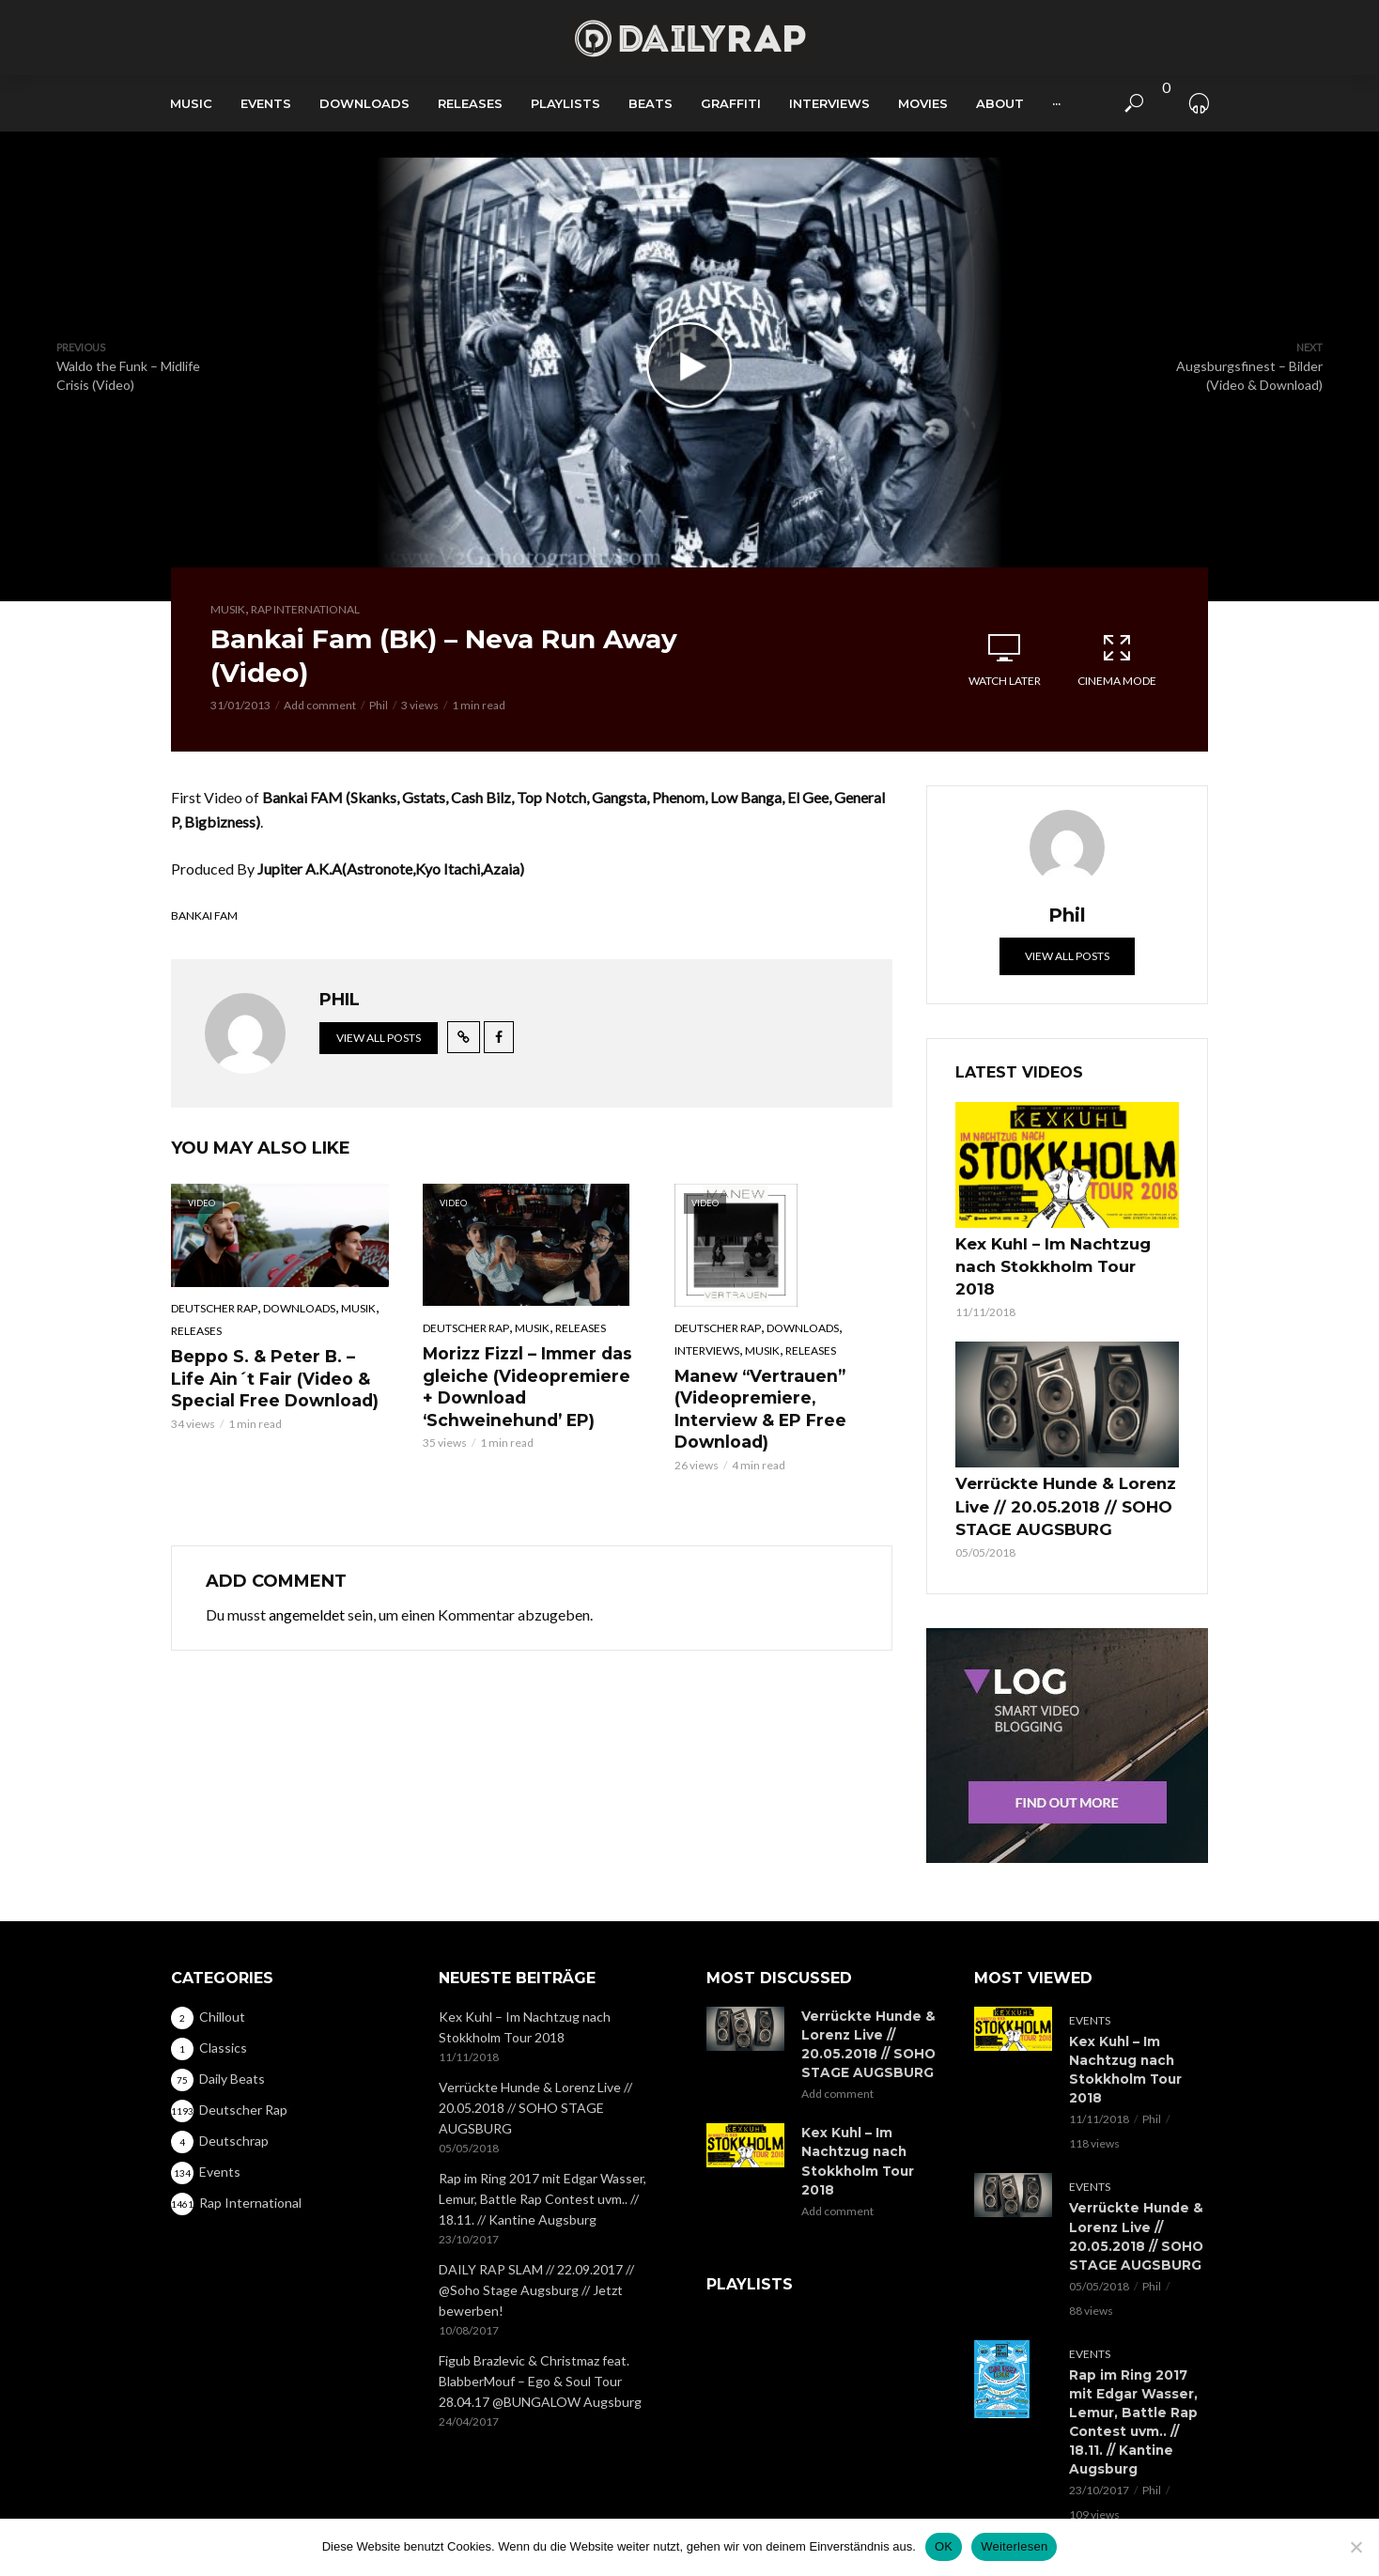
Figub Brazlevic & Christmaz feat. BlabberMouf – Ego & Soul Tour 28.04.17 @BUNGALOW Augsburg (540, 2314)
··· (1056, 103)
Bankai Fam (204, 915)
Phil (378, 705)
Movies (923, 103)
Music (191, 103)
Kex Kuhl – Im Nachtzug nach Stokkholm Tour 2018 (1058, 1251)
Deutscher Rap (214, 1308)
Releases (470, 103)
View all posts (378, 1038)
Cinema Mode (1117, 659)
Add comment (320, 705)
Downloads (364, 103)
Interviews (829, 103)
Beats (650, 103)
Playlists (565, 103)
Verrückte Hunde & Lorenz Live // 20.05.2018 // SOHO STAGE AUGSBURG (1051, 1470)
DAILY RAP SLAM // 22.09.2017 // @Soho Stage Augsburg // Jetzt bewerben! (536, 2223)
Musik (227, 609)
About (1000, 103)
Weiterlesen (1014, 2546)
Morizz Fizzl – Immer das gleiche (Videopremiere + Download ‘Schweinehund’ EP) (531, 1382)
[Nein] (1355, 2546)
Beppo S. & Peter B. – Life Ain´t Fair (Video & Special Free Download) (278, 1375)
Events (265, 103)
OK (944, 2546)
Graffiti (731, 103)
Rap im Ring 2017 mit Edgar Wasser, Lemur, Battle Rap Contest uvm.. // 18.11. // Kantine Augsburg (542, 2132)
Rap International (305, 609)
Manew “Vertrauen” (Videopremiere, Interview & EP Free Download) (781, 1395)
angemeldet (307, 1587)
